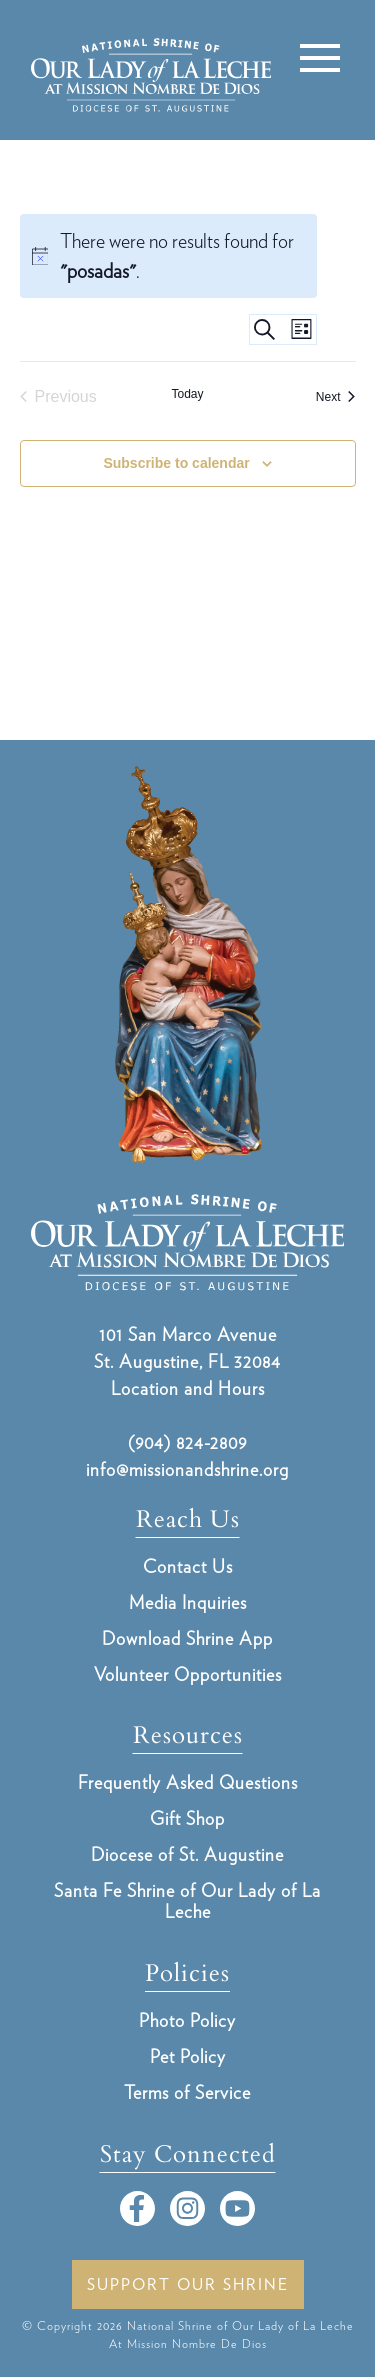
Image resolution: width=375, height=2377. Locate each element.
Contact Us (188, 1566)
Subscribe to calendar (176, 463)
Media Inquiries (188, 1602)
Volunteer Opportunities (188, 1674)
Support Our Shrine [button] (188, 2284)
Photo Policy (187, 2020)
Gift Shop (187, 1818)
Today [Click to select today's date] (187, 394)
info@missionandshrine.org (187, 1469)
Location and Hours (188, 1388)
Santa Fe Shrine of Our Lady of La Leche (187, 1901)
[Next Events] (336, 397)
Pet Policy (188, 2056)
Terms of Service (187, 2092)
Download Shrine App (187, 1638)
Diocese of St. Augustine (187, 1854)
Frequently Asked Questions (188, 1782)
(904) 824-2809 (187, 1442)
